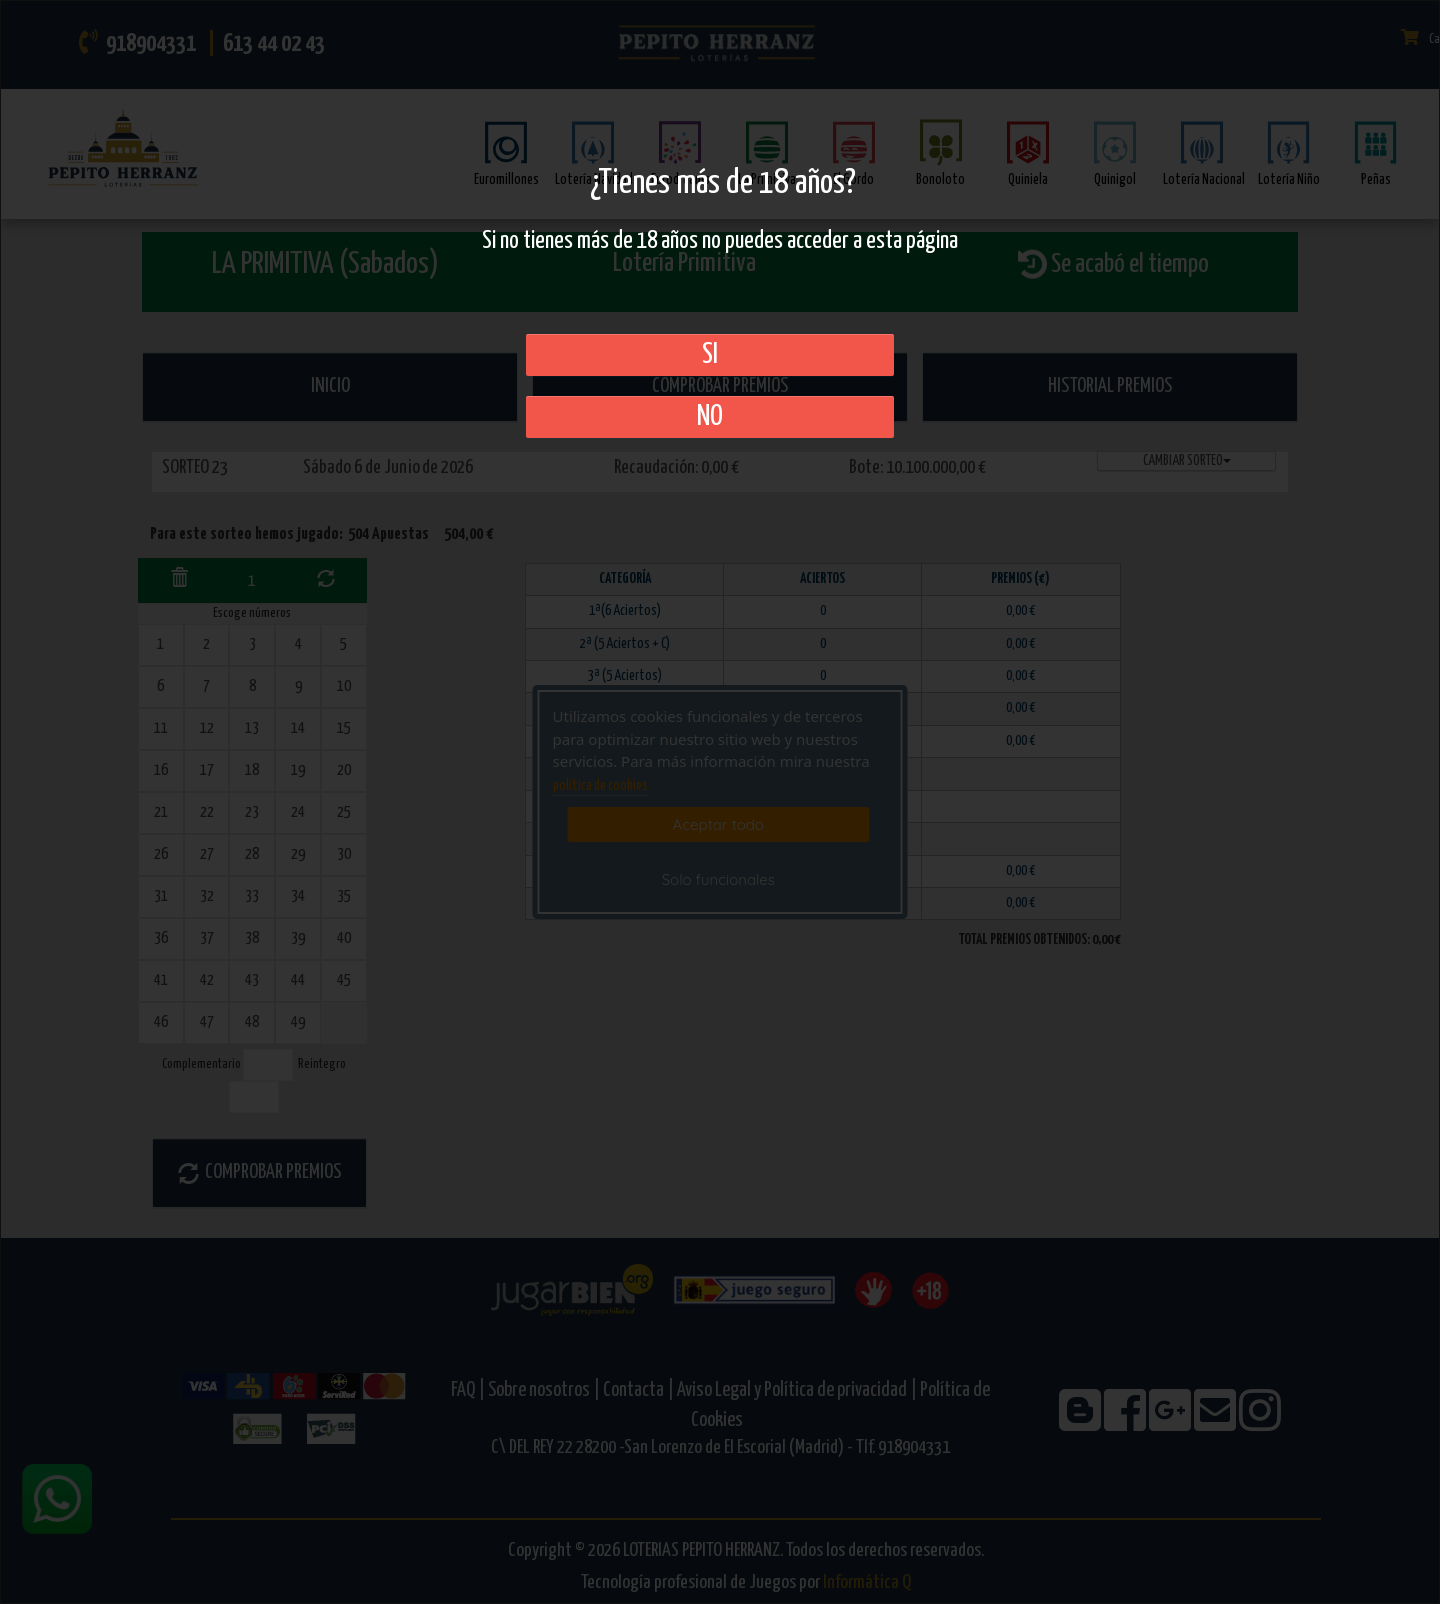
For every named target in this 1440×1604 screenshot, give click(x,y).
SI (710, 355)
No (710, 417)
